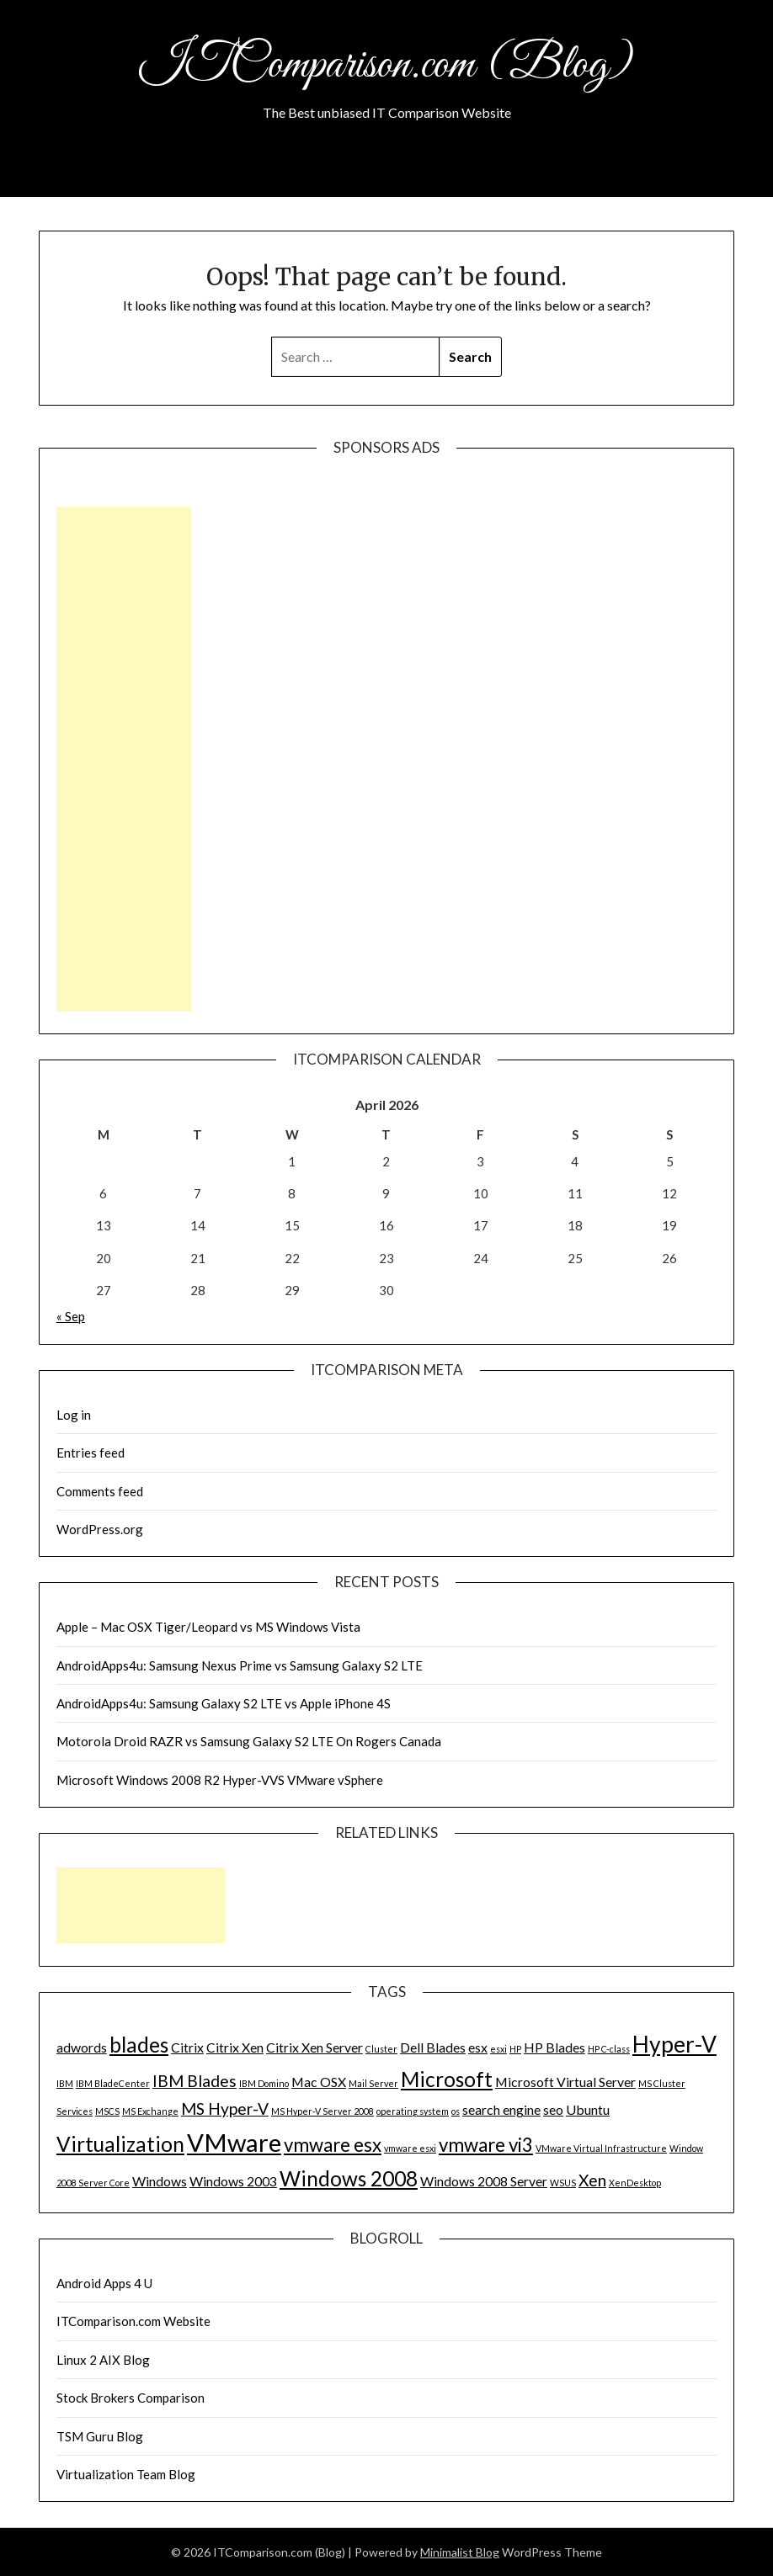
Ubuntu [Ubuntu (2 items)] (588, 2109)
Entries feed (90, 1452)
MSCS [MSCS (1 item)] (107, 2111)
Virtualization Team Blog (125, 2474)
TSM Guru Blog (99, 2436)
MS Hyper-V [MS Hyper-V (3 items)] (225, 2108)
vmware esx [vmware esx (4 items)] (332, 2144)
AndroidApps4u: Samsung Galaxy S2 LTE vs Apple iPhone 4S (223, 1703)
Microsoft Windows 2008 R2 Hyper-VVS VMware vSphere (219, 1779)
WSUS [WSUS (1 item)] (563, 2182)
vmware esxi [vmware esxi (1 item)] (410, 2148)
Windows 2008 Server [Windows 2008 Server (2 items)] (483, 2181)
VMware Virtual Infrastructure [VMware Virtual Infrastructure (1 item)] (601, 2148)
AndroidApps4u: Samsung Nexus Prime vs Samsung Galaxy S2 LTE (239, 1665)
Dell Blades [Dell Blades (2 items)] (433, 2047)
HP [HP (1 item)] (515, 2048)
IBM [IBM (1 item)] (64, 2083)
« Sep (70, 1316)
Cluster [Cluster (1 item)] (381, 2048)
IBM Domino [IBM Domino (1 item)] (264, 2083)
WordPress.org (99, 1529)
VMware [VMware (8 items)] (234, 2142)
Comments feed (99, 1491)
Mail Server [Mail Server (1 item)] (373, 2083)
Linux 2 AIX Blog (103, 2359)
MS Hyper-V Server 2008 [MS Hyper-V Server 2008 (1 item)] (322, 2111)
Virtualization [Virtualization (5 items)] (120, 2144)
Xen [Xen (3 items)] (592, 2180)
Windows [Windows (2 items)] (159, 2181)
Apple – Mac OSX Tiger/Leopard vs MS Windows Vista (208, 1626)
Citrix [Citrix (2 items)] (187, 2047)
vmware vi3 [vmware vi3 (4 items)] (486, 2144)
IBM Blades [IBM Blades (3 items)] (194, 2080)
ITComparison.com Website (133, 2321)
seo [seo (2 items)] (553, 2109)
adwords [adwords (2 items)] (81, 2047)
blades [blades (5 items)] (138, 2044)
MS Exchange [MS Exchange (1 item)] (150, 2111)
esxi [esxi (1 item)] (498, 2048)
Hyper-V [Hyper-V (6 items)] (674, 2044)
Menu (717, 176)
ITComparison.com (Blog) (386, 65)
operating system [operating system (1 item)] (412, 2111)
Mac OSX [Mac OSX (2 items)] (318, 2082)
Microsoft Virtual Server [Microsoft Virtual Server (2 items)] (565, 2082)
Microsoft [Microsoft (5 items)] (447, 2079)
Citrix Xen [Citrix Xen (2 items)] (235, 2047)
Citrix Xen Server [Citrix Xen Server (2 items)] (314, 2047)
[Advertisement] (123, 759)
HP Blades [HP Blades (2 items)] (554, 2047)
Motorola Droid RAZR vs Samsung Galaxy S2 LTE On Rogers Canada (248, 1741)
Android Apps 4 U (104, 2283)
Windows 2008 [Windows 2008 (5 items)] (349, 2178)
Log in (73, 1414)
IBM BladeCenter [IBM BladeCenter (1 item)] (113, 2083)
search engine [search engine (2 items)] (501, 2109)
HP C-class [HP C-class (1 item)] (609, 2048)
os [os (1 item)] (455, 2111)
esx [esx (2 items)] (478, 2047)
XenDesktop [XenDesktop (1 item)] (635, 2182)
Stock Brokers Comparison (130, 2397)
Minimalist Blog (459, 2552)
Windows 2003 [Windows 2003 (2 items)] (233, 2181)
